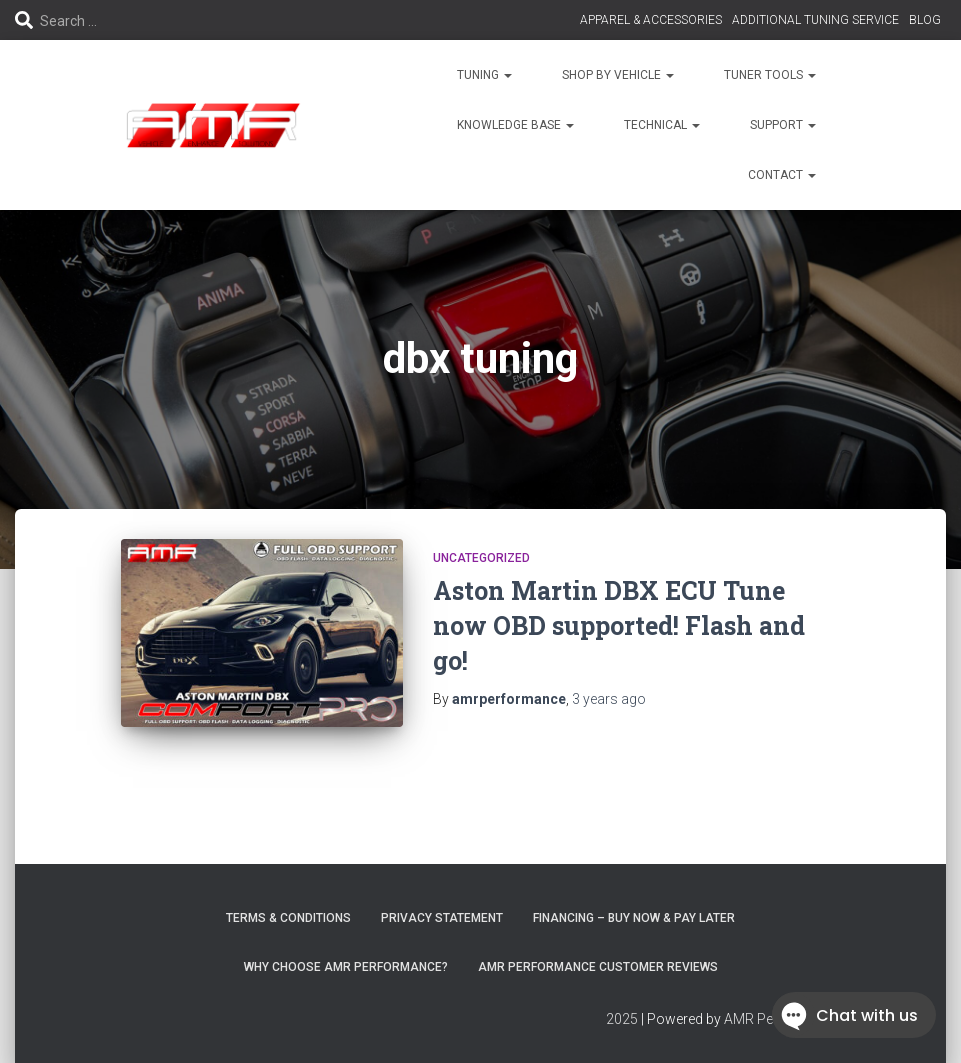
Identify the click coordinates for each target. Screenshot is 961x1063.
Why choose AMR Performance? (346, 967)
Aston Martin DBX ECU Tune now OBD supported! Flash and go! (619, 625)
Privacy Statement (442, 918)
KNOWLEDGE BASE (515, 125)
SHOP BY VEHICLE (618, 75)
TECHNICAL (662, 125)
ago (609, 699)
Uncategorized (481, 558)
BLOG (925, 20)
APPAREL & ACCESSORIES (651, 20)
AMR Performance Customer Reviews (598, 967)
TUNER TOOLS (770, 75)
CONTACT (782, 175)
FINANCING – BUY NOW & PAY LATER (634, 918)
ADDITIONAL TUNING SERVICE (815, 20)
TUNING (484, 75)
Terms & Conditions (288, 918)
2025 (622, 1019)
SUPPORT (783, 125)
